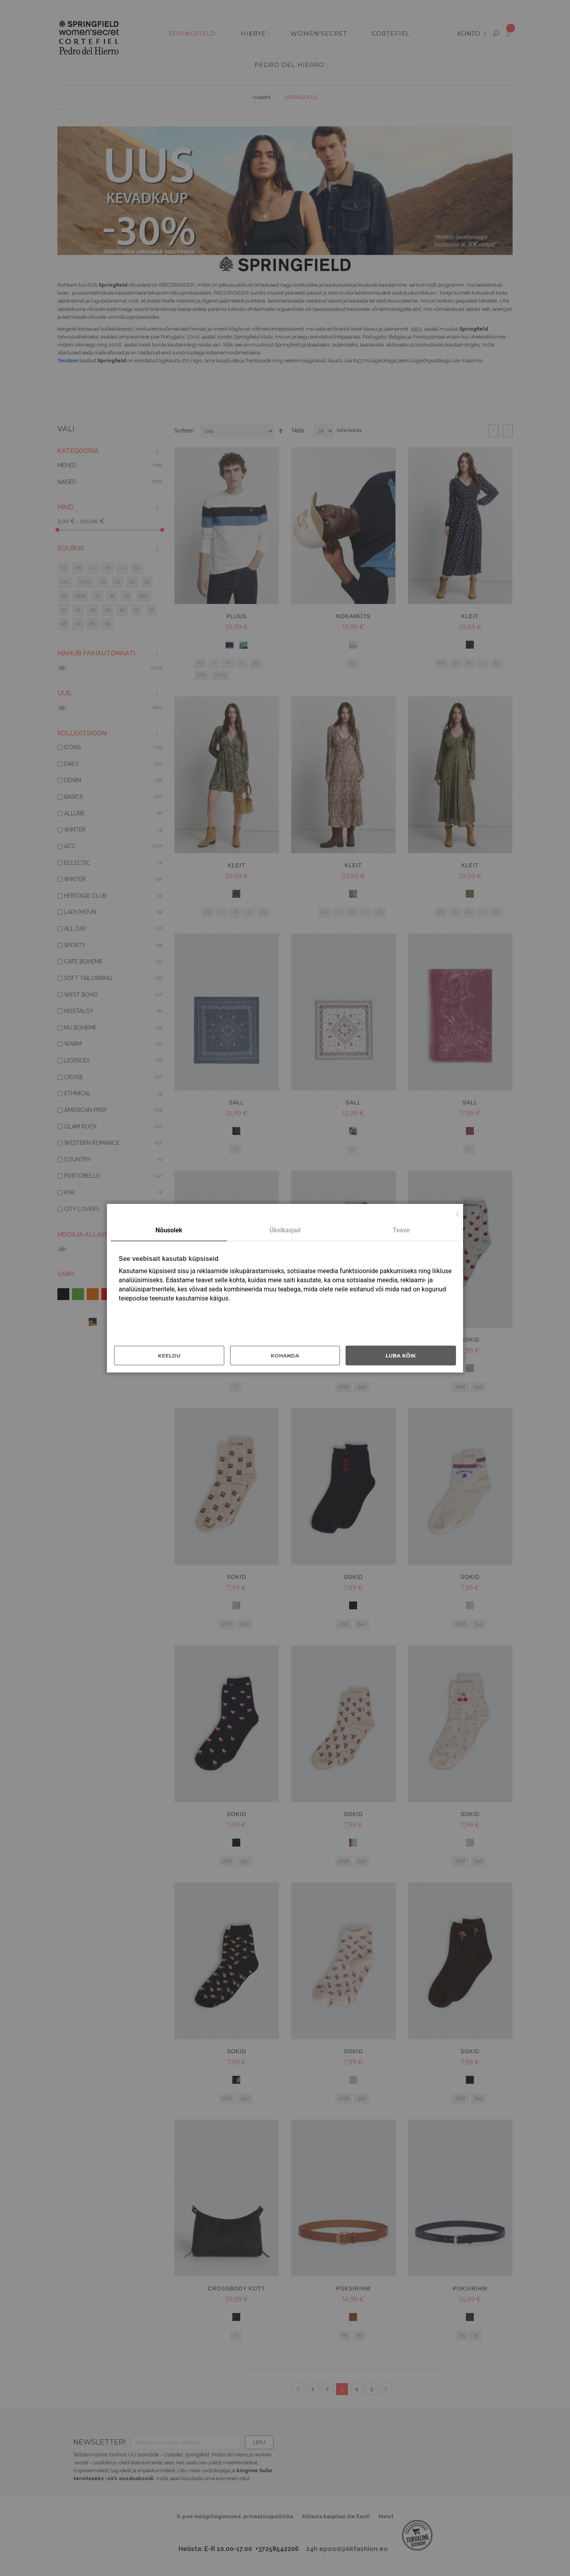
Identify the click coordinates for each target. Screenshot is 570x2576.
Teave (401, 1230)
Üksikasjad (285, 1230)
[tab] (169, 1230)
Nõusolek (169, 1230)
